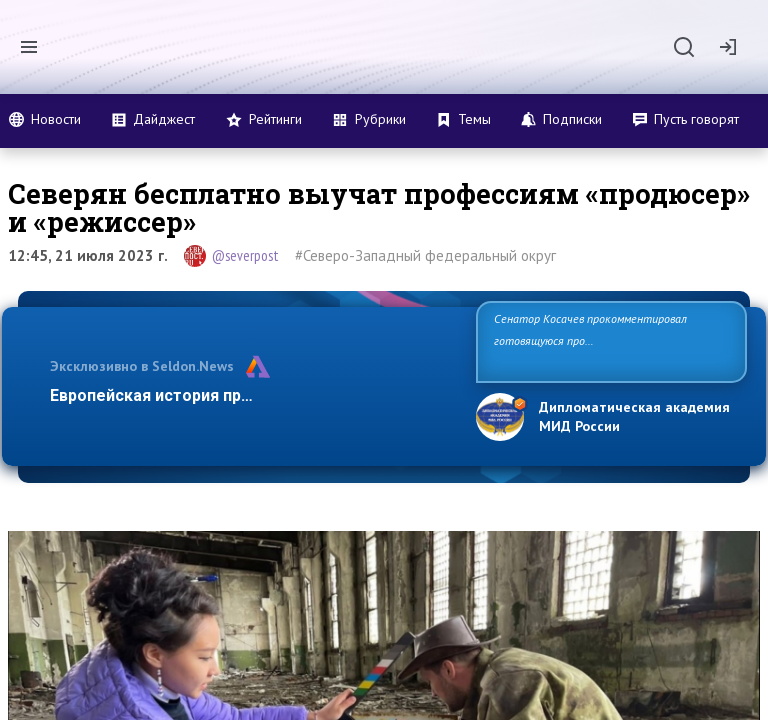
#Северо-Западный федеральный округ (425, 255)
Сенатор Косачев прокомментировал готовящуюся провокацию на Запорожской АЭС (603, 340)
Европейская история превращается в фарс (222, 395)
